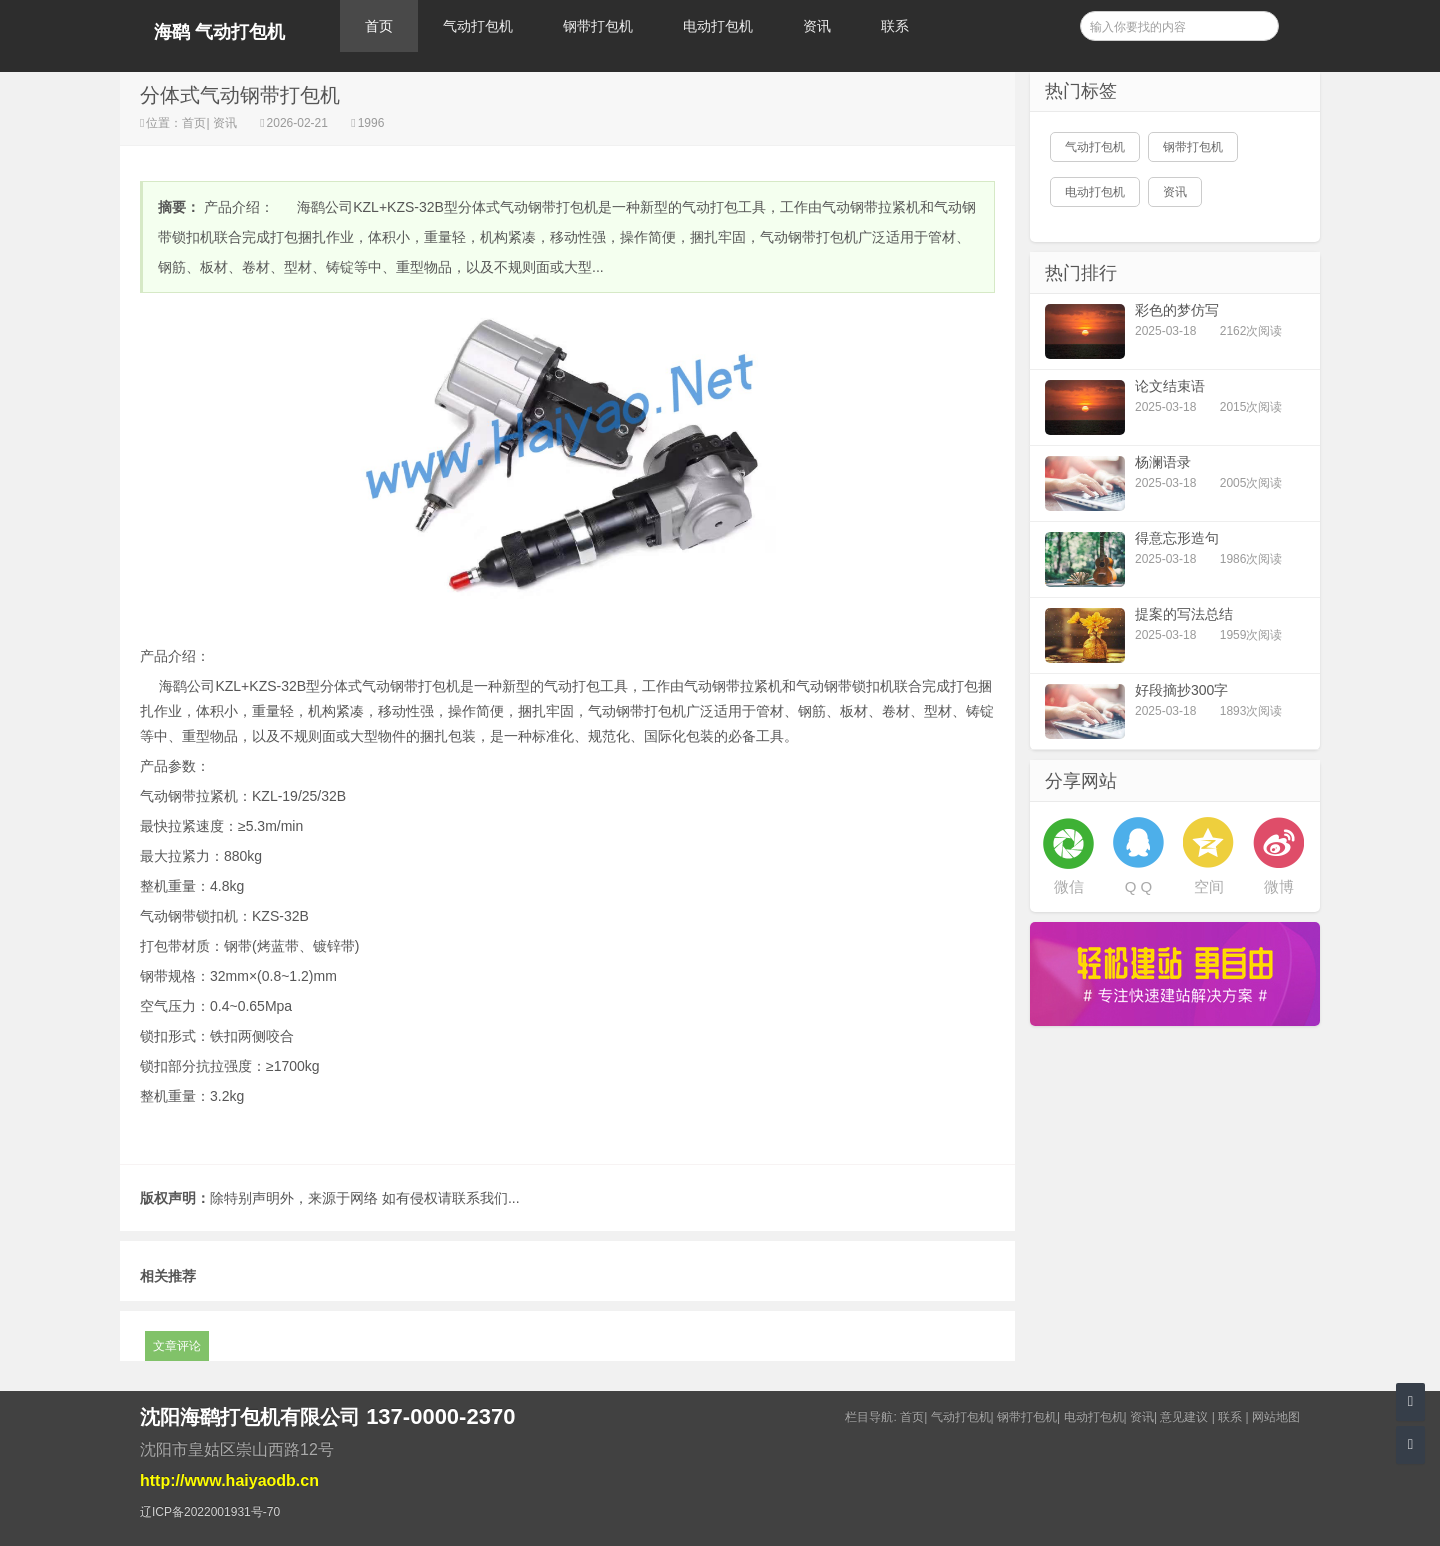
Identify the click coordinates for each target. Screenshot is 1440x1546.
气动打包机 (478, 26)
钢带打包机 (598, 26)
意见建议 (1184, 1417)
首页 (379, 26)
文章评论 (177, 1346)
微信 (1069, 886)
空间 (1209, 886)
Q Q (1139, 886)
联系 (895, 26)
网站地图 (1276, 1417)
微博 (1279, 886)
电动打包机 (718, 26)
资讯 (817, 26)
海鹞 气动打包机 (219, 32)
